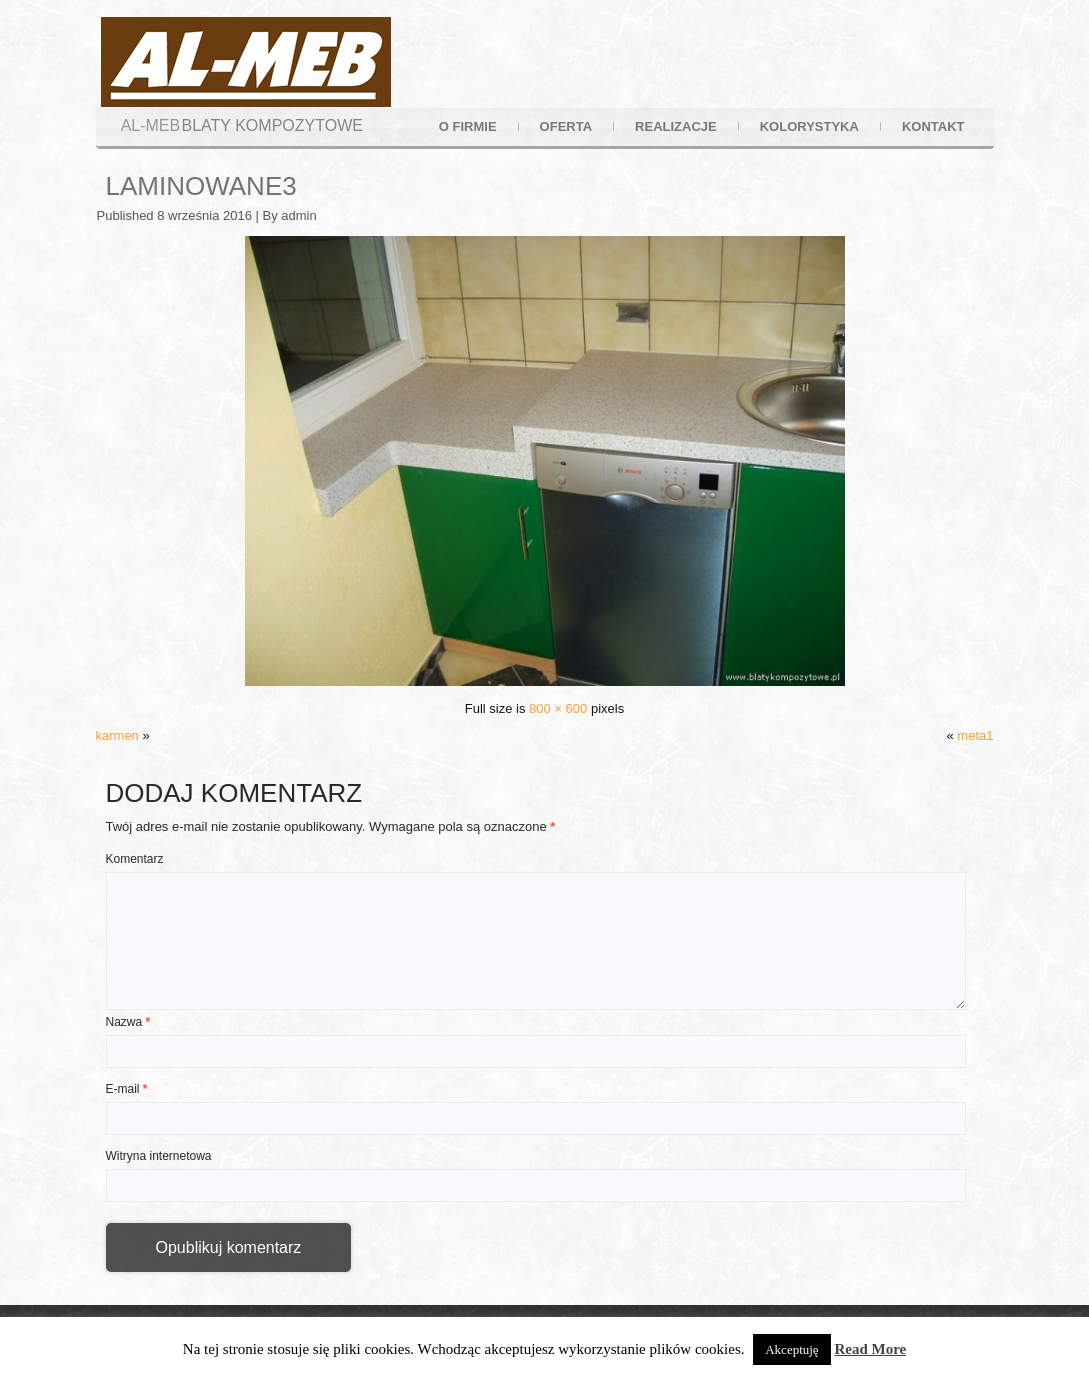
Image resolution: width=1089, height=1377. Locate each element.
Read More (870, 1349)
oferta (566, 126)
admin (298, 215)
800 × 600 (558, 708)
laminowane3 (201, 186)
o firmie (468, 126)
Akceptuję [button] (791, 1349)
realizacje (676, 126)
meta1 (975, 735)
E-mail (127, 1089)
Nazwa (128, 1022)
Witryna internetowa (159, 1156)
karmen (117, 735)
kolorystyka (809, 126)
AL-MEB (151, 125)
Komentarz (135, 859)
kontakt (933, 126)
